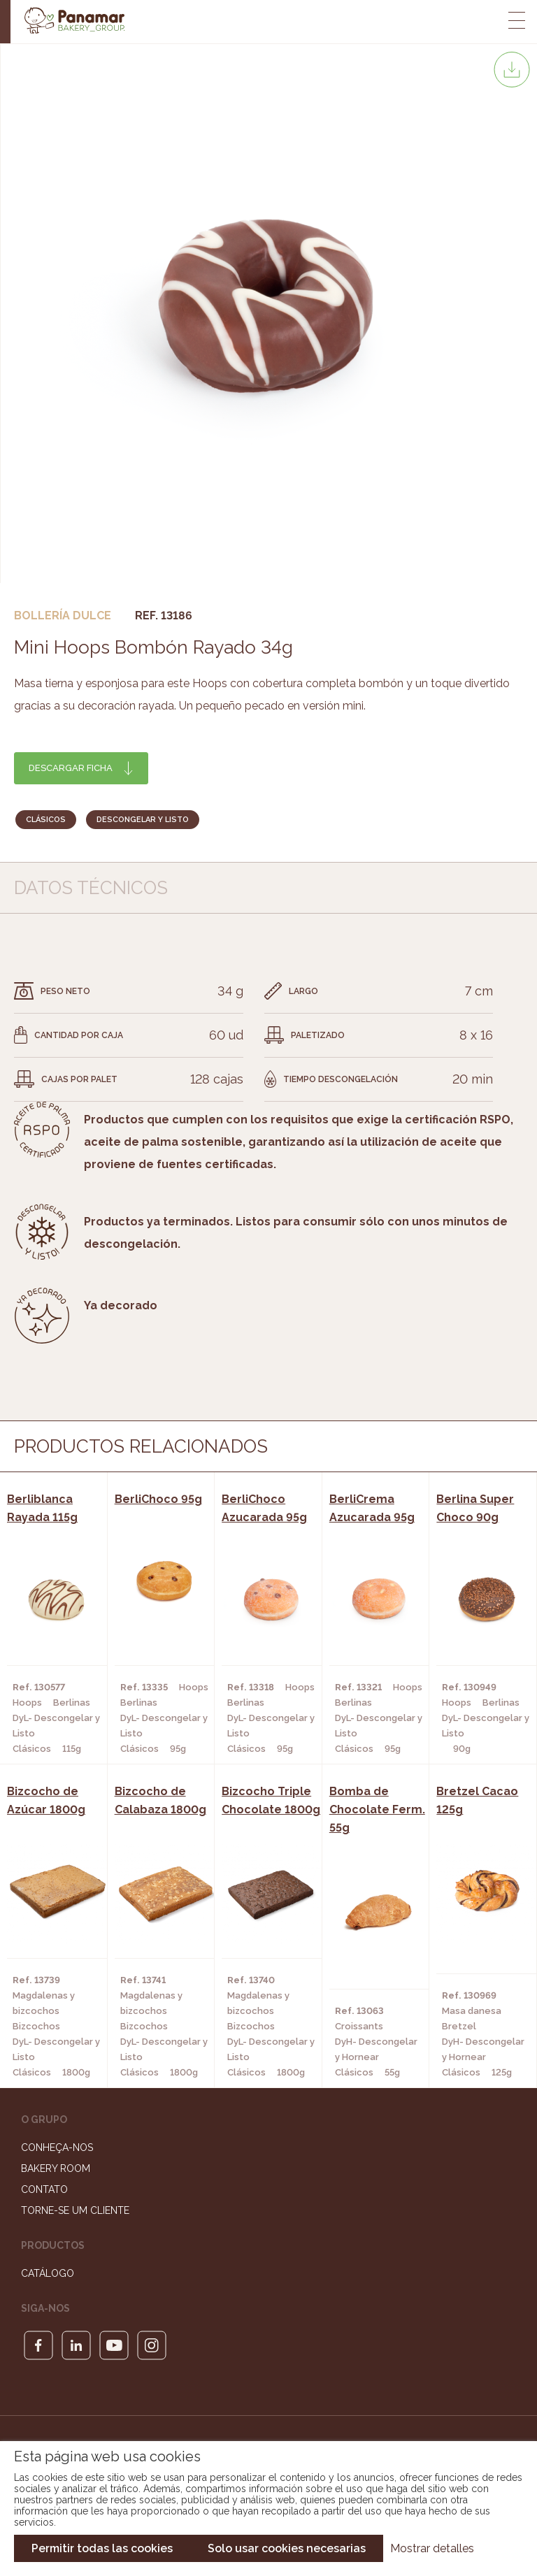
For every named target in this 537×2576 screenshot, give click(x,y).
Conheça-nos (57, 2147)
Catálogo (47, 2273)
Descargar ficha (71, 768)
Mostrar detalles (432, 2548)
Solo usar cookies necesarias (287, 2548)
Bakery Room (55, 2168)
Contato (44, 2189)
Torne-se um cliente (75, 2210)
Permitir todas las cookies (102, 2548)
